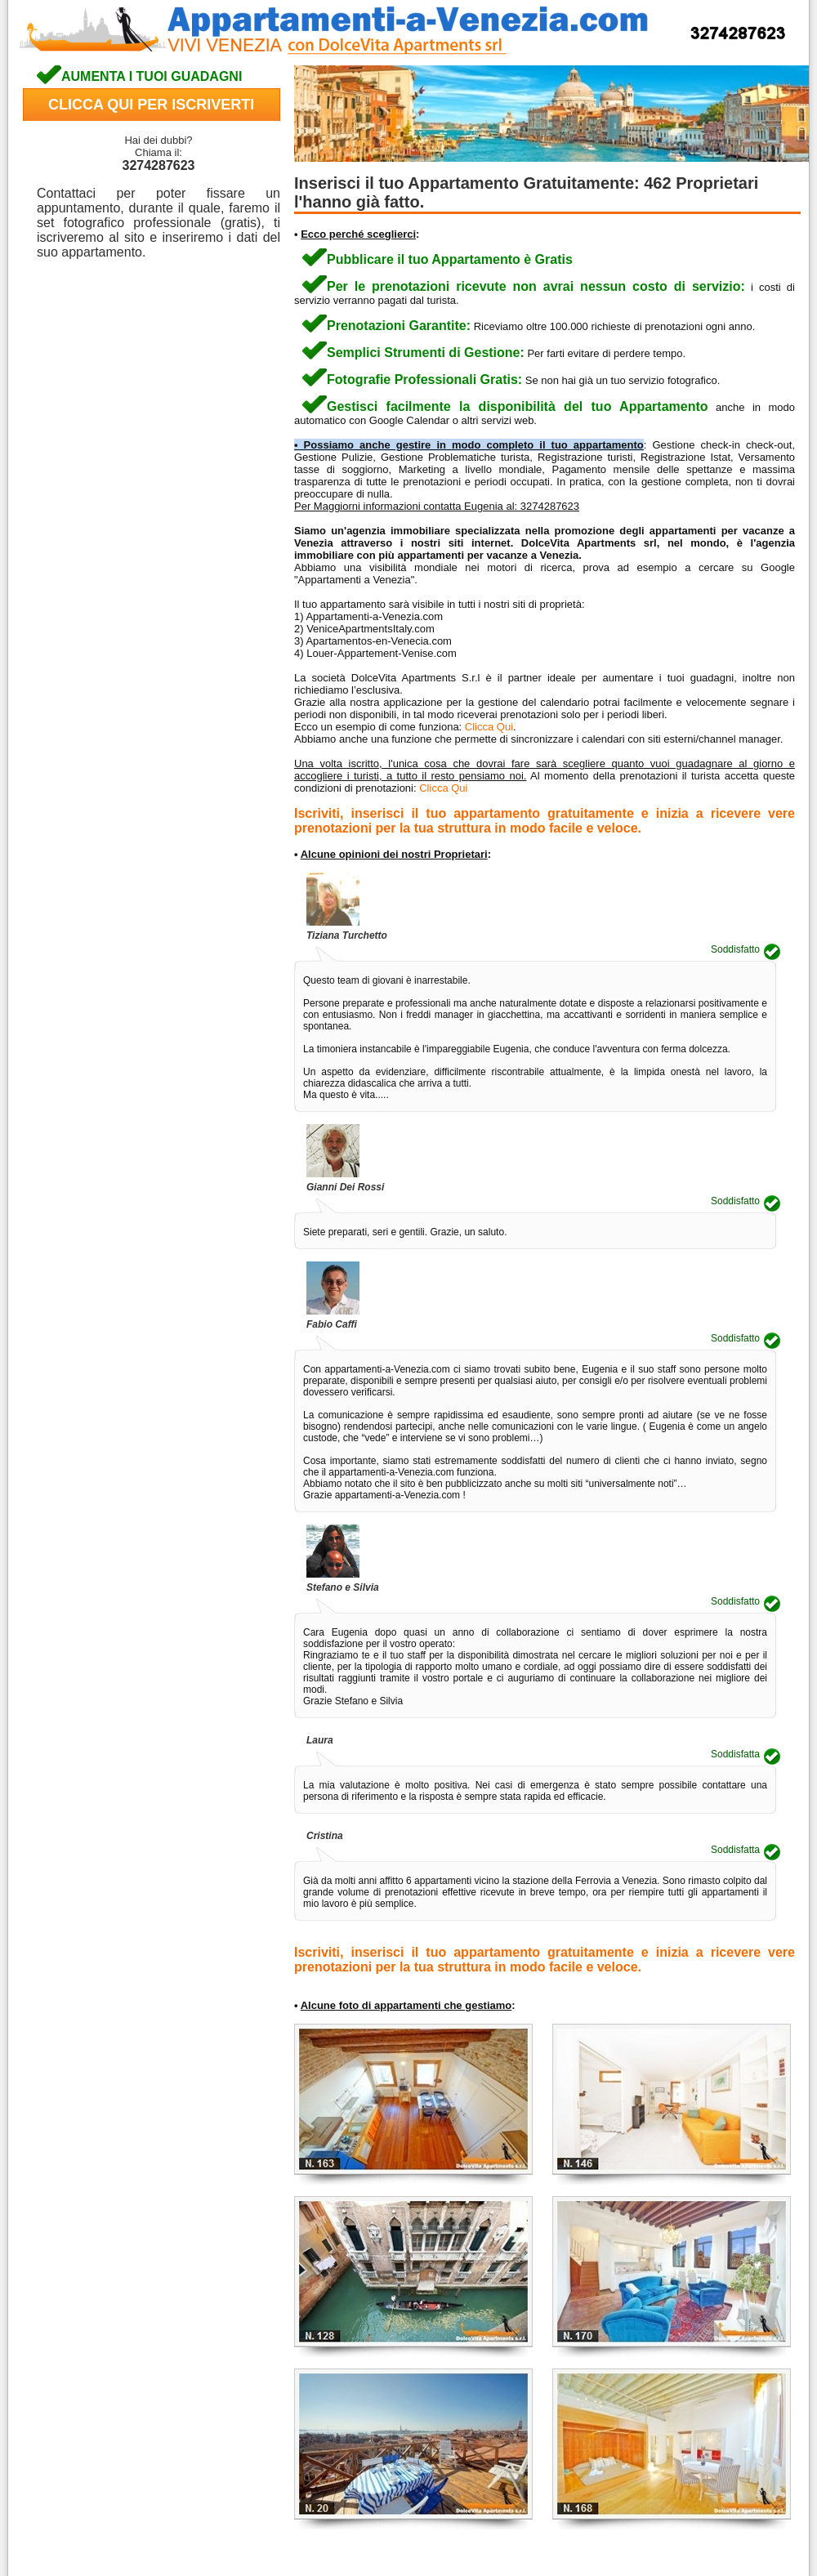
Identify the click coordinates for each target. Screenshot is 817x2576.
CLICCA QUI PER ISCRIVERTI (151, 104)
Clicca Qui (489, 727)
